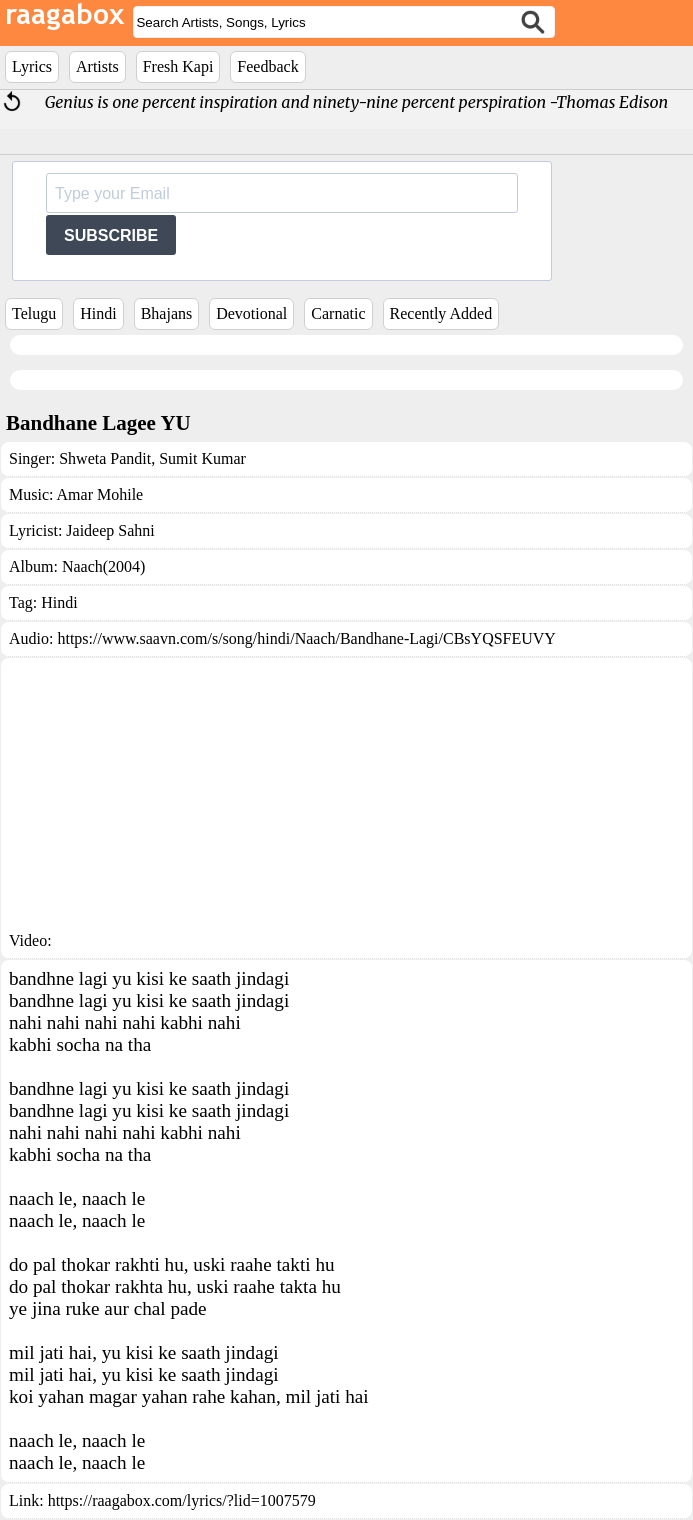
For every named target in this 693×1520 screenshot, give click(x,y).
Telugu (34, 313)
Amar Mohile (100, 494)
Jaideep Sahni (110, 530)
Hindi (98, 313)
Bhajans (167, 313)
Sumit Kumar (200, 458)
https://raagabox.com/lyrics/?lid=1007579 (182, 1500)
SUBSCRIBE (111, 235)
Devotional (251, 313)
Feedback (267, 66)
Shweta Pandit (105, 458)
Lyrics (32, 66)
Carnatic (338, 313)
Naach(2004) (104, 566)
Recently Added (441, 313)
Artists (97, 66)
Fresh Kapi (178, 66)
